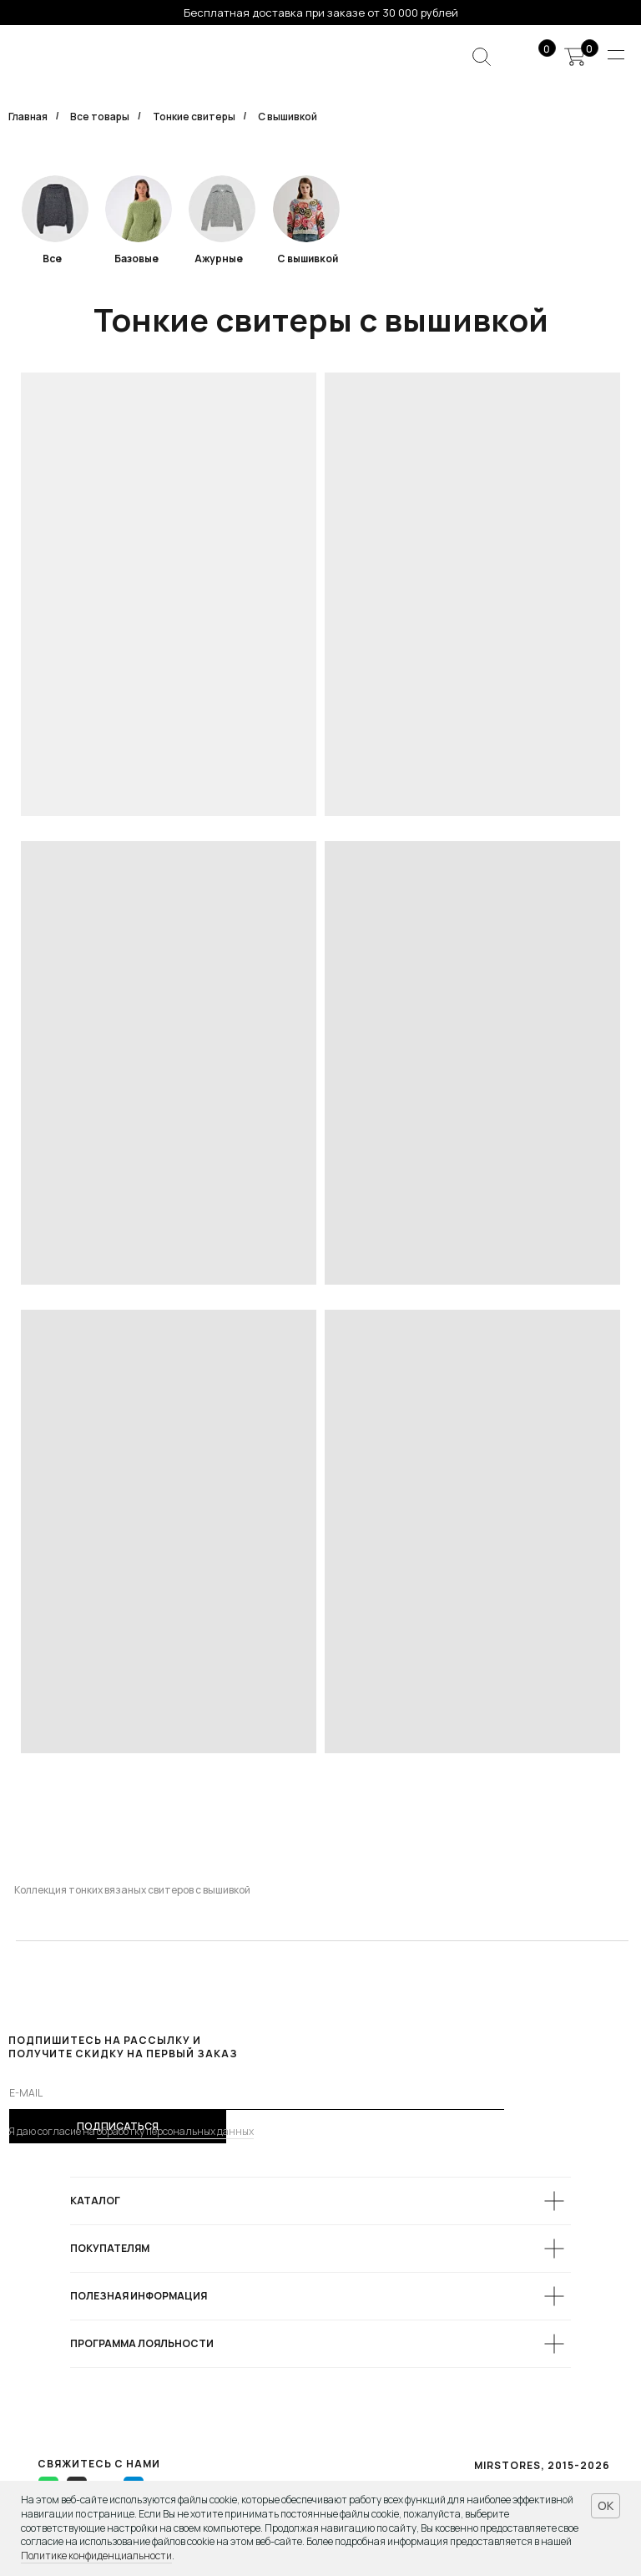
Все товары (99, 116)
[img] (138, 208)
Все (52, 258)
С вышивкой (307, 258)
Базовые (136, 258)
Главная (28, 116)
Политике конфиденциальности (96, 2555)
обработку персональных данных (175, 2131)
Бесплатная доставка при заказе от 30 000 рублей (321, 12)
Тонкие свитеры (194, 116)
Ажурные (218, 258)
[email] (256, 2093)
